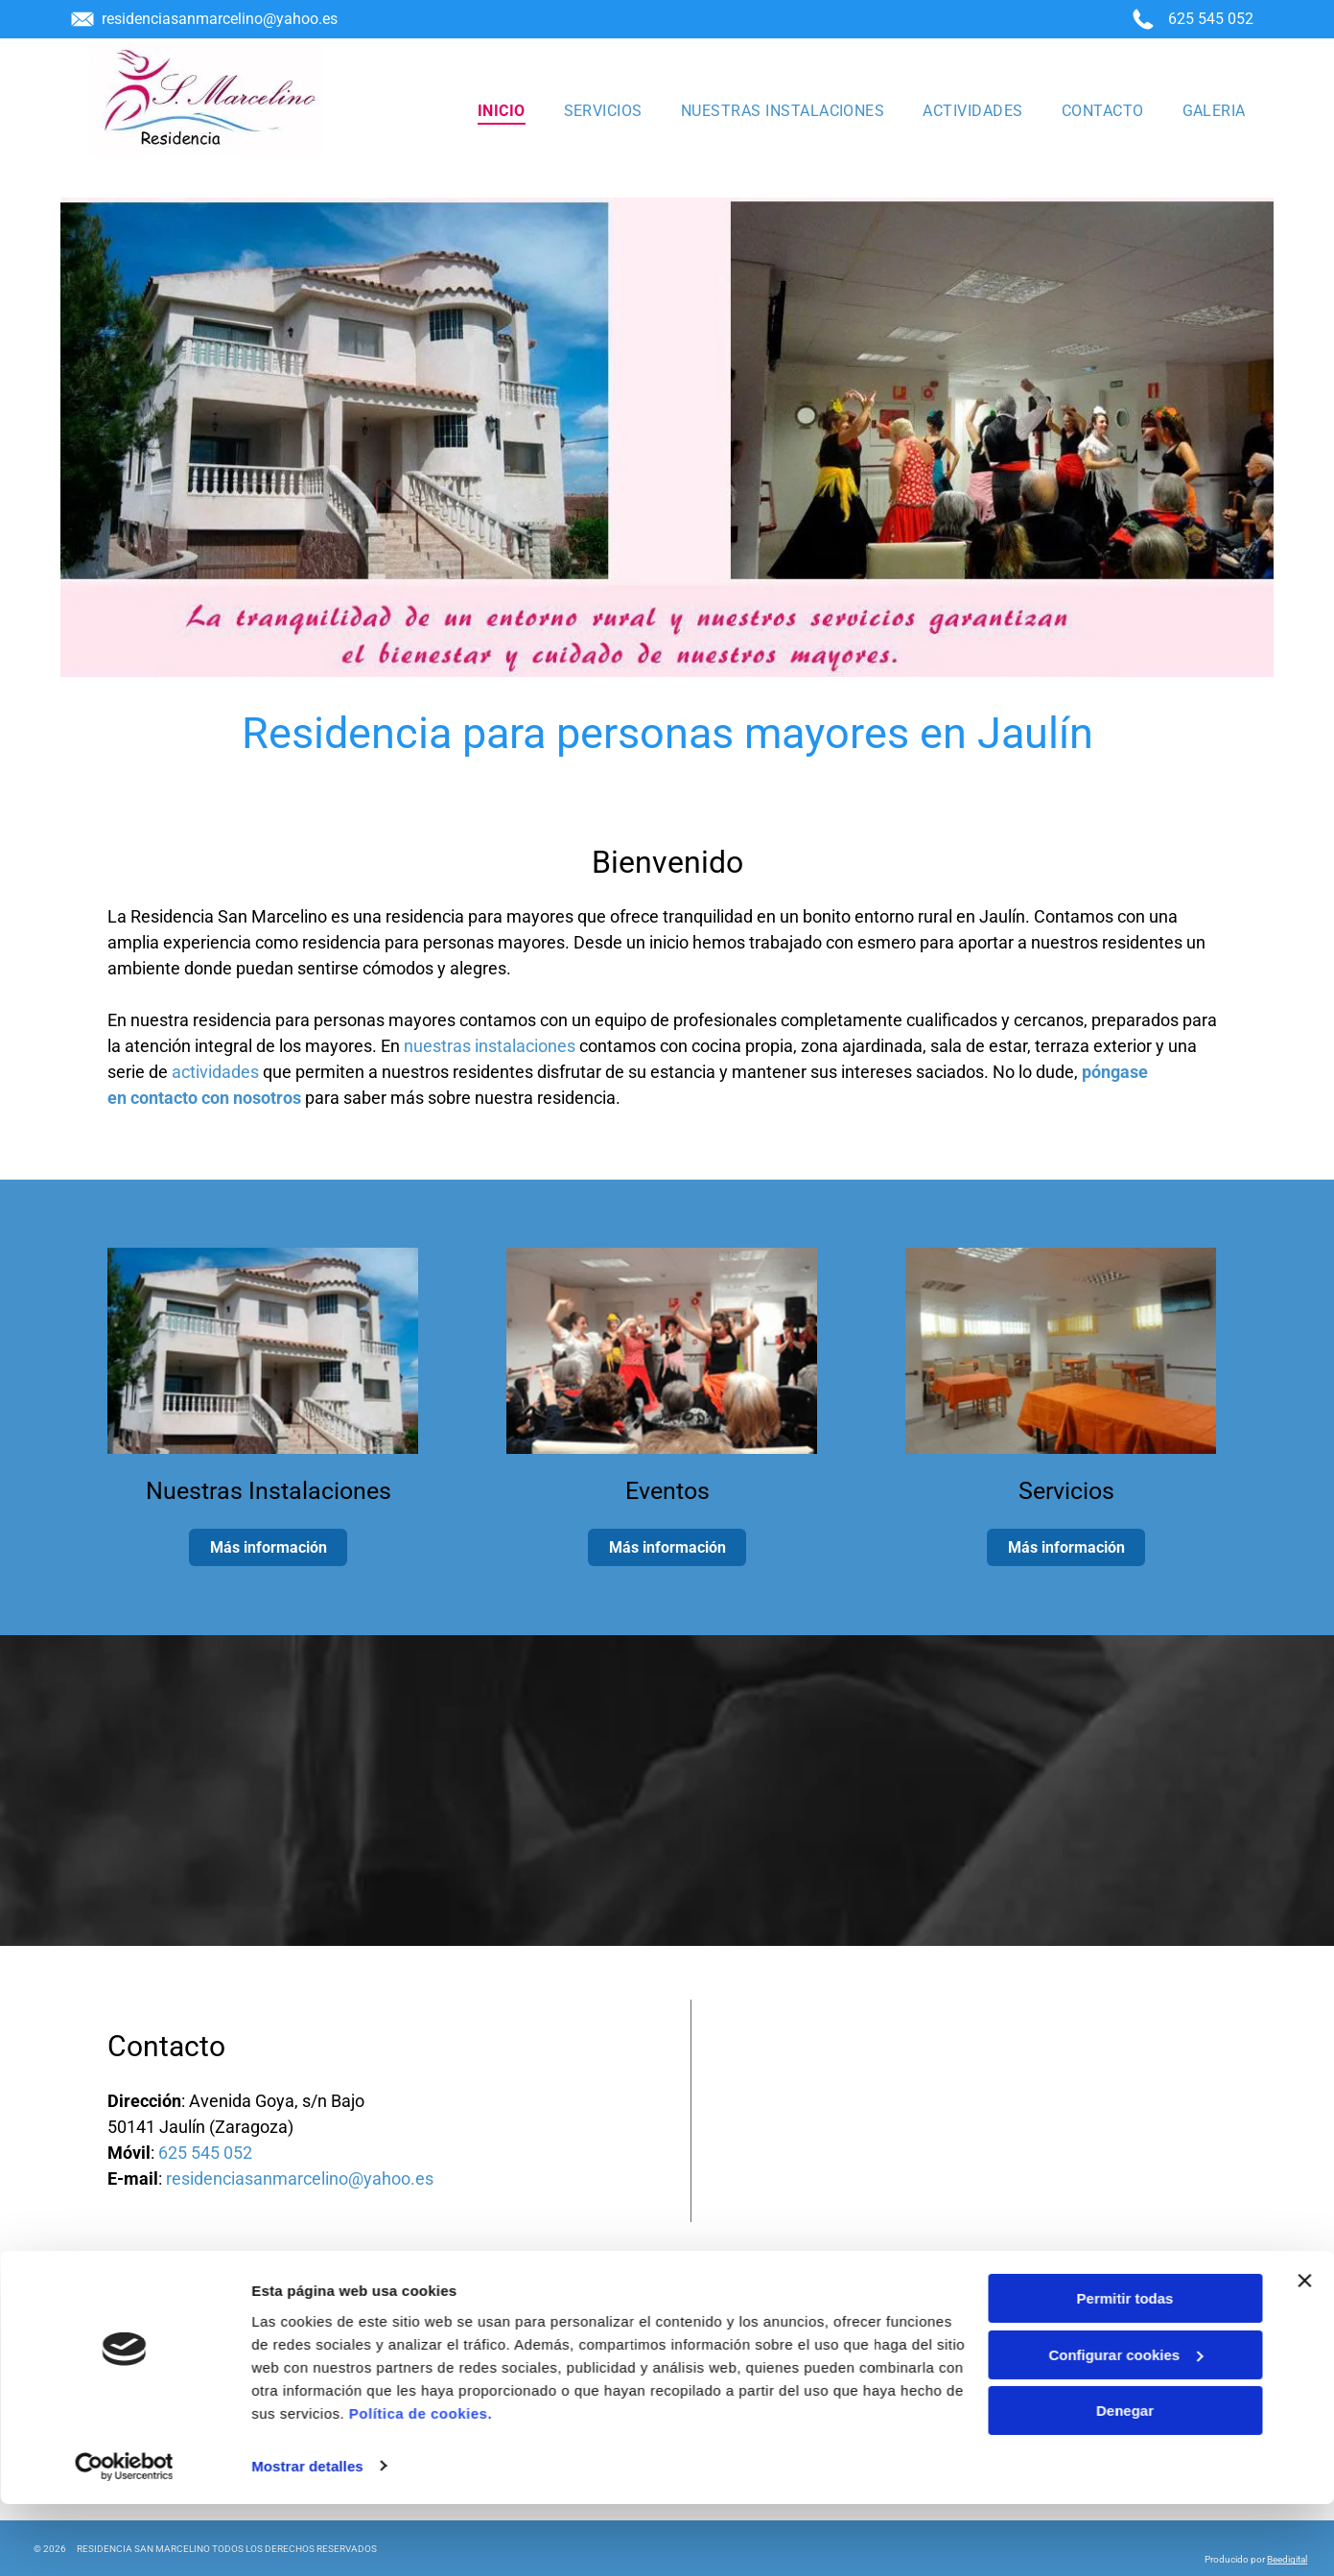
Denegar (1125, 2483)
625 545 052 (1210, 19)
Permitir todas (1125, 2371)
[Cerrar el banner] (1304, 2353)
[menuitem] (501, 110)
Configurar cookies (1125, 2427)
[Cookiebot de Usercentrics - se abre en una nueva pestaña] (124, 2538)
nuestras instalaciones (489, 1046)
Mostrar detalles (307, 2538)
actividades (215, 1072)
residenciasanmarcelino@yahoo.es (220, 19)
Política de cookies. (420, 2485)
